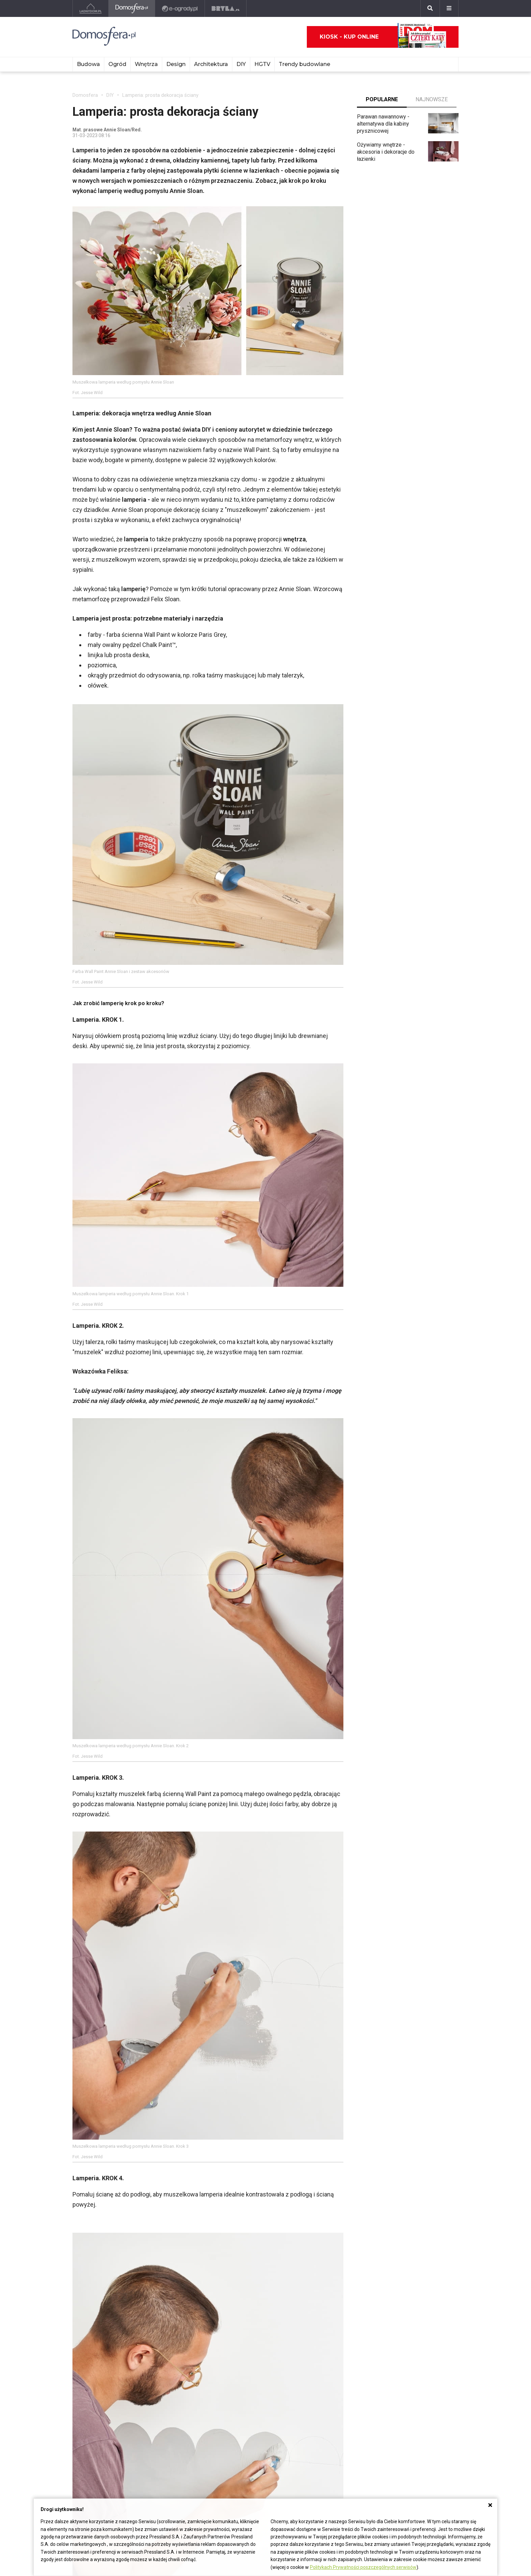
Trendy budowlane (304, 64)
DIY (241, 64)
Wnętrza (146, 64)
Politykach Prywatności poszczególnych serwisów (363, 2567)
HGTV (262, 64)
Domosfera (85, 95)
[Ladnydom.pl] (90, 8)
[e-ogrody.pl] (180, 8)
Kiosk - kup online (383, 37)
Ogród (117, 64)
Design (176, 64)
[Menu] (449, 8)
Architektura (211, 64)
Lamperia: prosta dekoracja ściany (160, 95)
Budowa (88, 64)
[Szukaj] (430, 8)
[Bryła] (226, 8)
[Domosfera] (132, 8)
